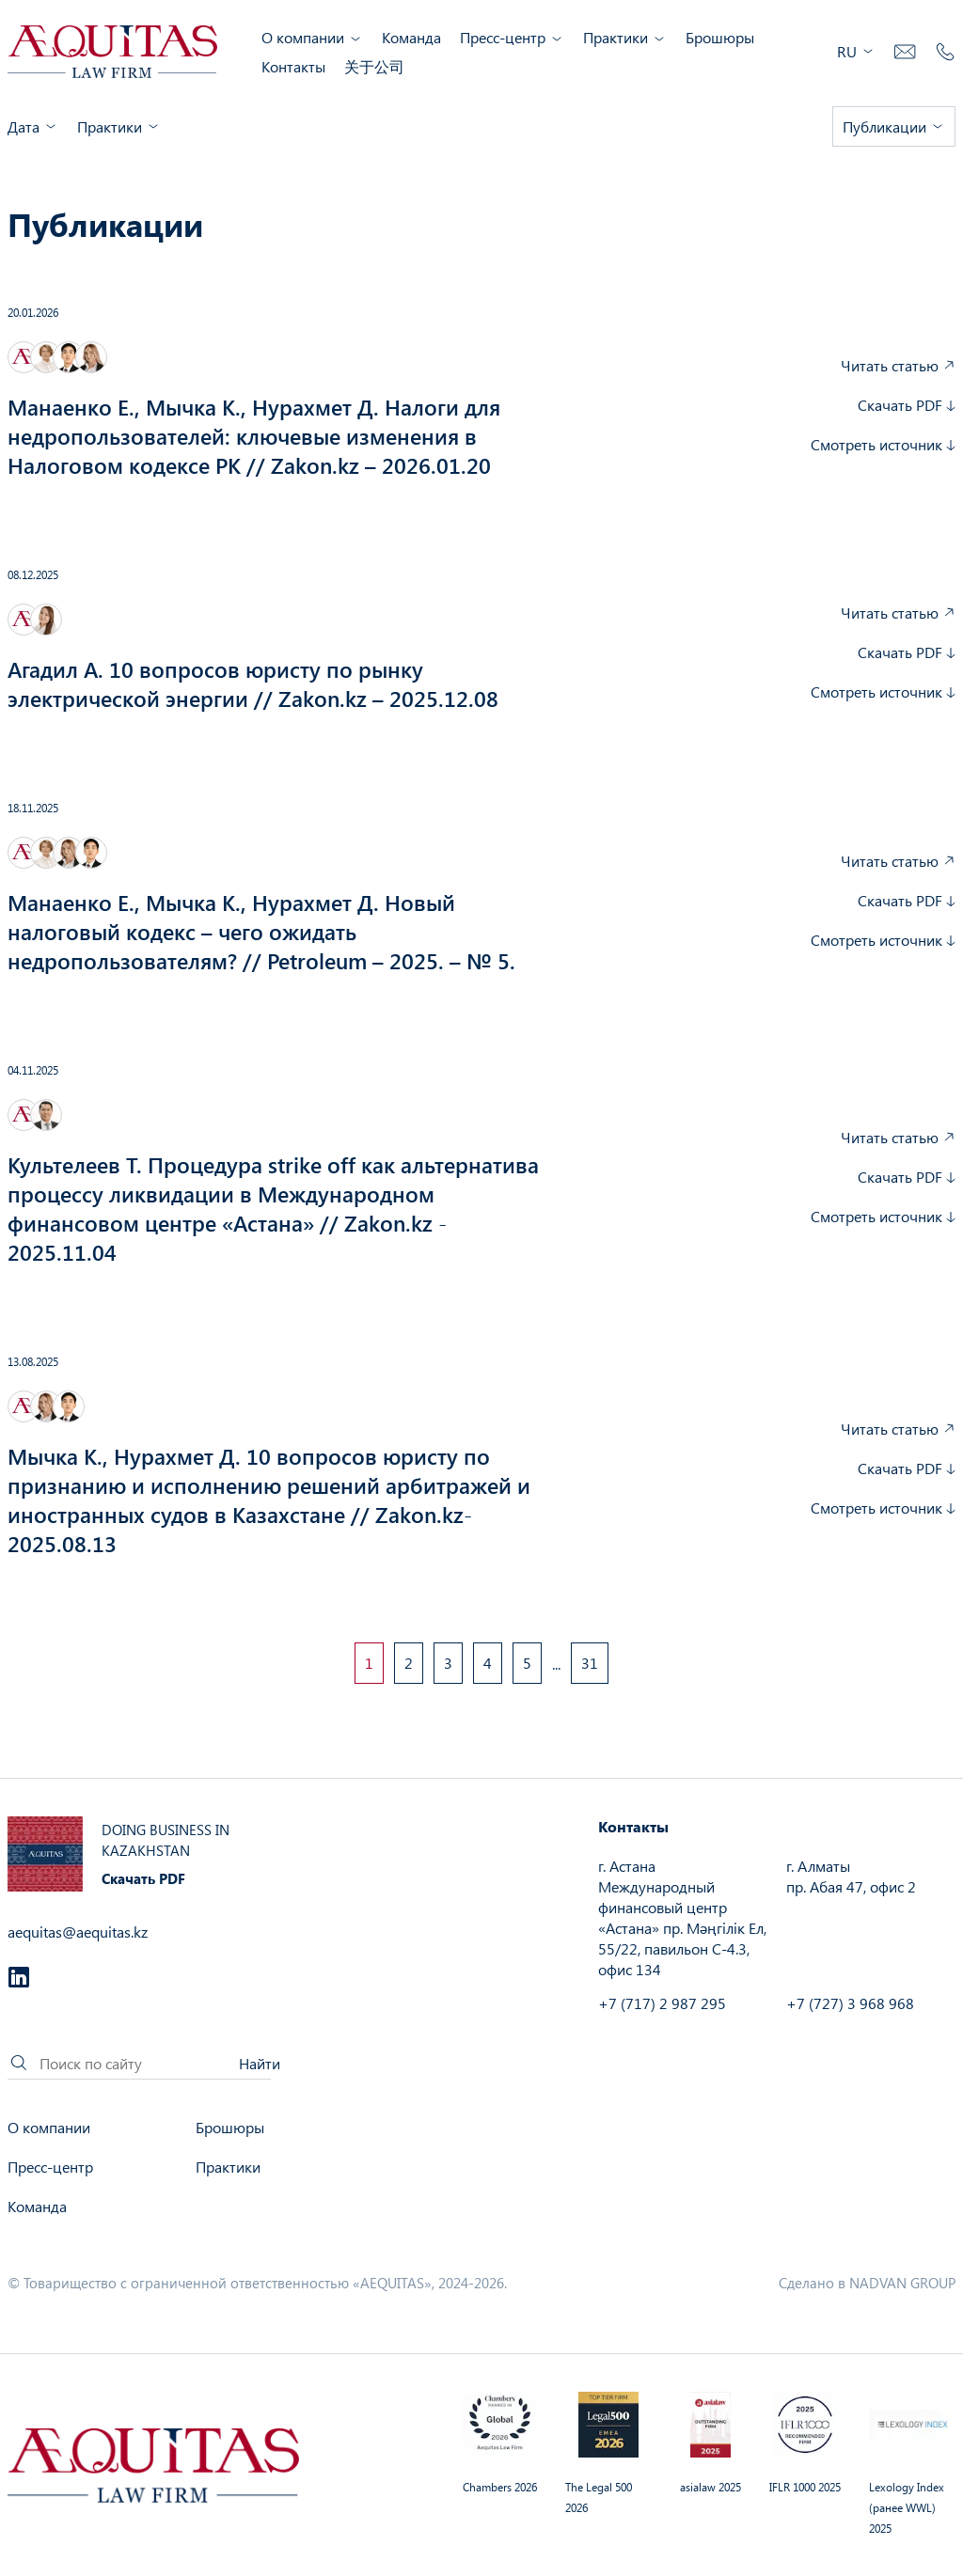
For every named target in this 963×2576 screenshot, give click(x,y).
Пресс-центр (512, 37)
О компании (312, 37)
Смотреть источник (883, 444)
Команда (411, 37)
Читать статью (898, 365)
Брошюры (720, 37)
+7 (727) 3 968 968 (850, 2003)
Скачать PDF (906, 405)
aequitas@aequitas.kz (78, 1931)
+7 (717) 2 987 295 (662, 2003)
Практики (625, 37)
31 (589, 1663)
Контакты (293, 66)
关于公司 (374, 66)
